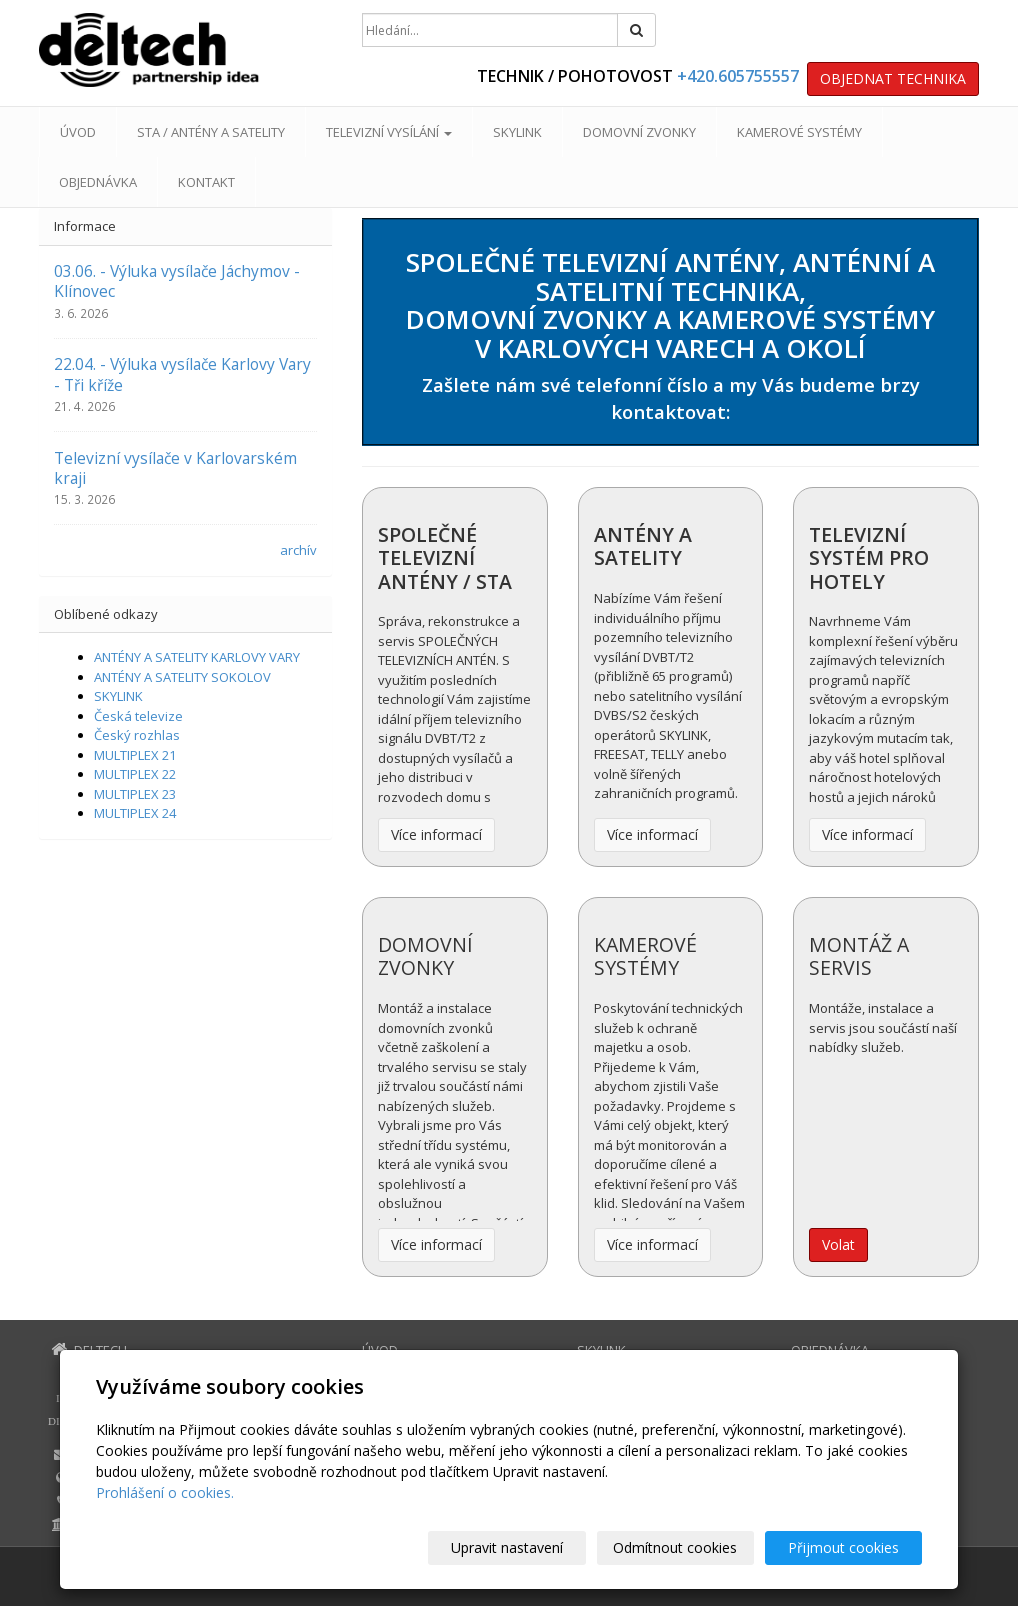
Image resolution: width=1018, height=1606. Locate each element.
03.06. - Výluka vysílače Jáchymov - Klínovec (177, 281)
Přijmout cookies (845, 1547)
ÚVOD (78, 132)
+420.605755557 (738, 76)
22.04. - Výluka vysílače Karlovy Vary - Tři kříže (182, 374)
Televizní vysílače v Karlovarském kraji (175, 468)
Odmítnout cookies (682, 1547)
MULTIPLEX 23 (135, 794)
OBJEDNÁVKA (98, 182)
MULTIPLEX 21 (135, 755)
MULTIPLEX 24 (135, 813)
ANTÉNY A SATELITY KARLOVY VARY (197, 657)
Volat (838, 1244)
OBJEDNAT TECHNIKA (893, 78)
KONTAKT (206, 182)
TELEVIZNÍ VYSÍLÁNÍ (389, 132)
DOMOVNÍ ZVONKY (639, 132)
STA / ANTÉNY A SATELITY (211, 132)
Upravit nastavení (518, 1547)
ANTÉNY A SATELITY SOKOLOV (182, 677)
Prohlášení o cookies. (165, 1492)
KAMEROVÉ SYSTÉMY (799, 132)
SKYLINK (517, 132)
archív (298, 550)
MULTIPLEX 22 (135, 774)
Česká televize (138, 716)
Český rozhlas (137, 735)
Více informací (436, 834)
